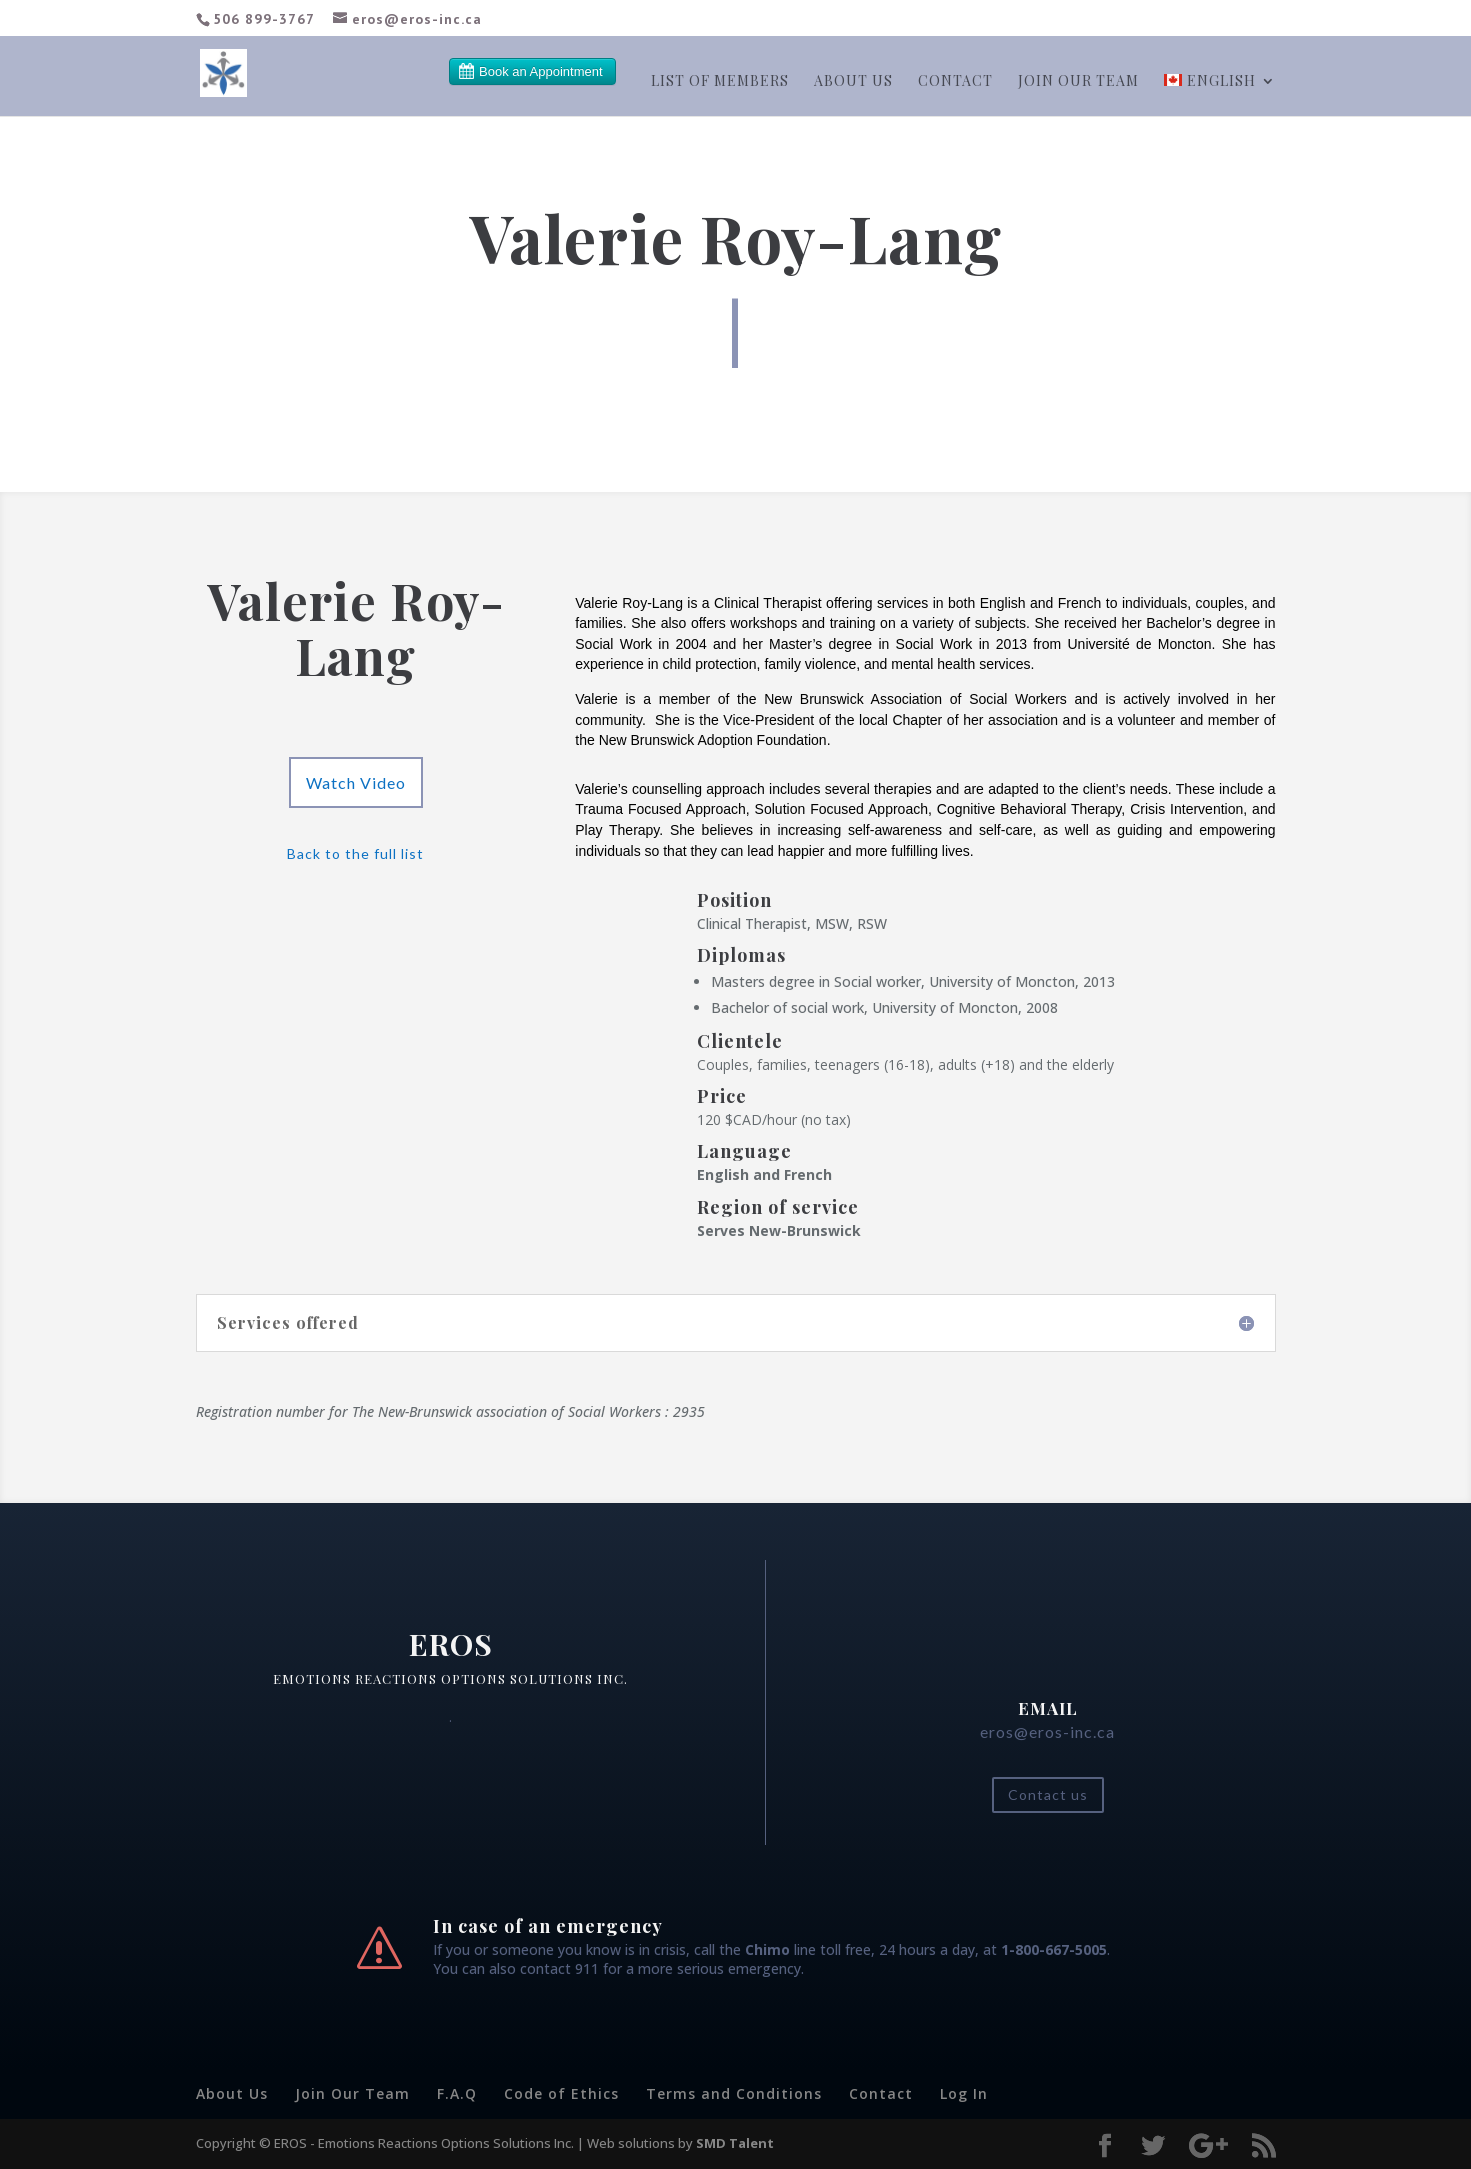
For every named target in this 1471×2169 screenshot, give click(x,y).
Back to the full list (355, 853)
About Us (853, 82)
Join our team (1078, 82)
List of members (720, 82)
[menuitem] (1219, 95)
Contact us (1048, 1794)
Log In (964, 2093)
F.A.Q (457, 2093)
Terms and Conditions (734, 2093)
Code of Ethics (561, 2093)
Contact (955, 82)
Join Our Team (352, 2093)
